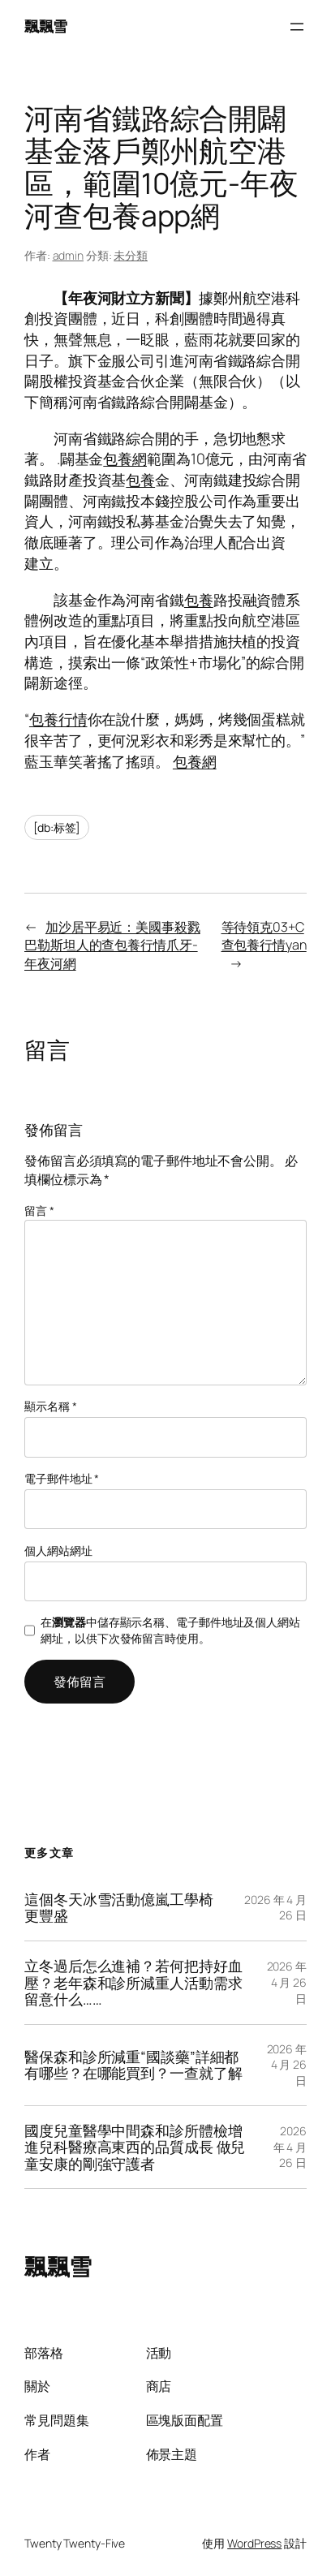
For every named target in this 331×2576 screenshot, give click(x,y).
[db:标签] (56, 827)
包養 (140, 479)
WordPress (254, 2543)
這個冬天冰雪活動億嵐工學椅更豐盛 (118, 1907)
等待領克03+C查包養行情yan (264, 936)
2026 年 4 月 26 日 (287, 1981)
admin (68, 255)
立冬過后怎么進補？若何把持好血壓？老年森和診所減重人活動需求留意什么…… (133, 1983)
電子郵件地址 (61, 1478)
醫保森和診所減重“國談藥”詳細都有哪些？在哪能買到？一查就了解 (133, 2065)
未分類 (131, 255)
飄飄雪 (45, 26)
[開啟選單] (297, 27)
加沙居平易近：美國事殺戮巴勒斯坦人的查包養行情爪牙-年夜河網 (112, 945)
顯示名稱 (50, 1406)
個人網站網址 (58, 1550)
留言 (39, 1210)
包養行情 (58, 719)
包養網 (125, 458)
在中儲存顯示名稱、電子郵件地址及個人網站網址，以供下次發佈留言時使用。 (170, 1630)
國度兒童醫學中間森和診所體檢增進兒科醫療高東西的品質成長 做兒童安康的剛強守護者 (134, 2147)
